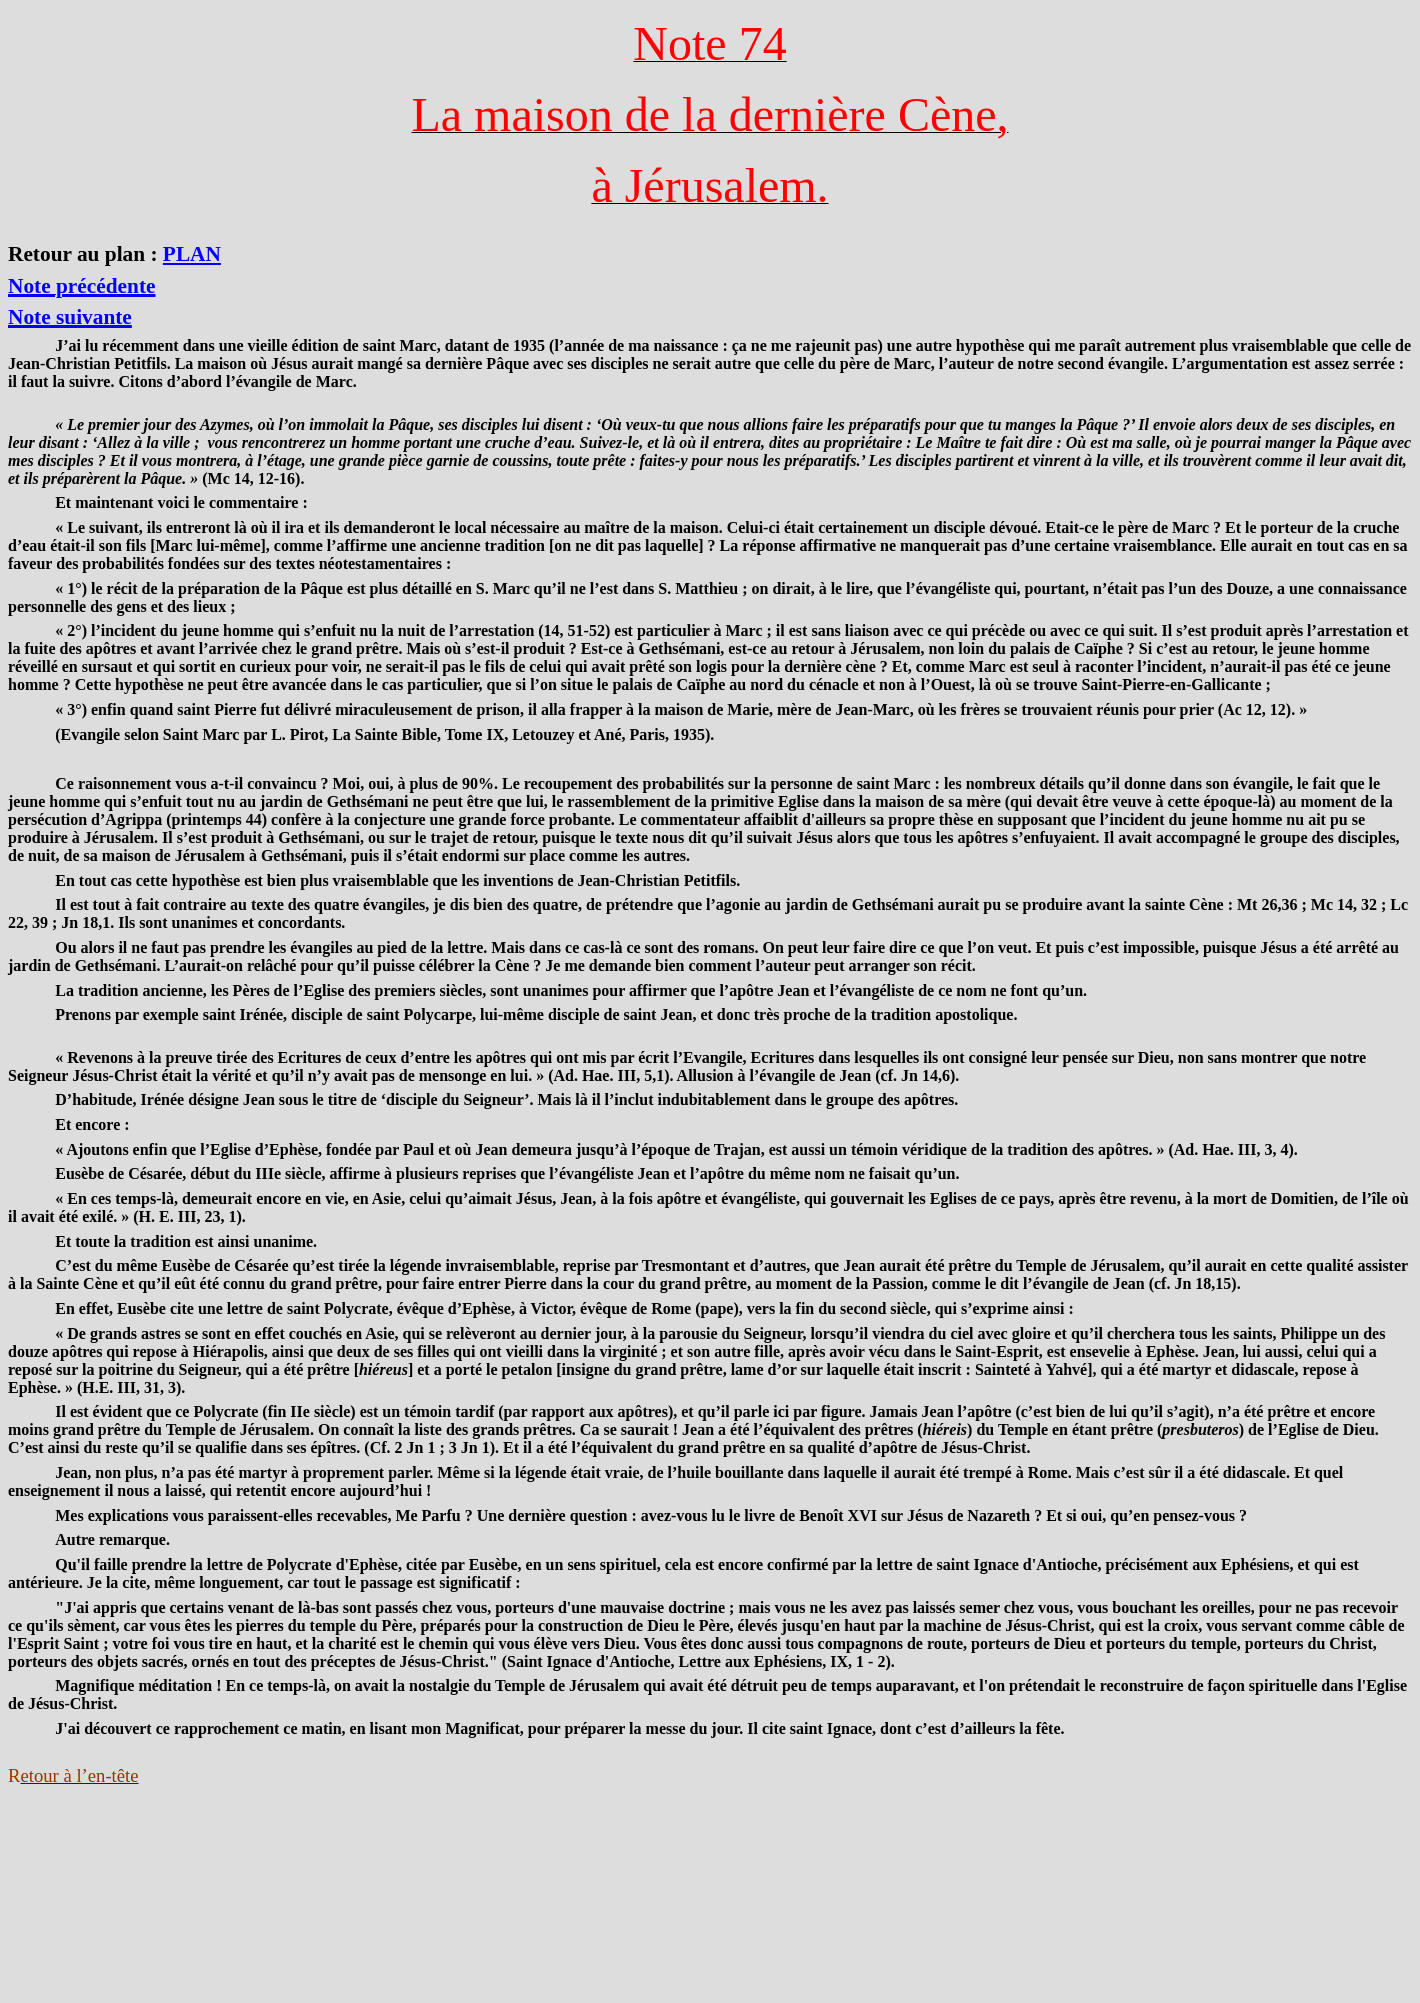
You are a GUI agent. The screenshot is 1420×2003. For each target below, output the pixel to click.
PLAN (192, 254)
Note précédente (81, 286)
